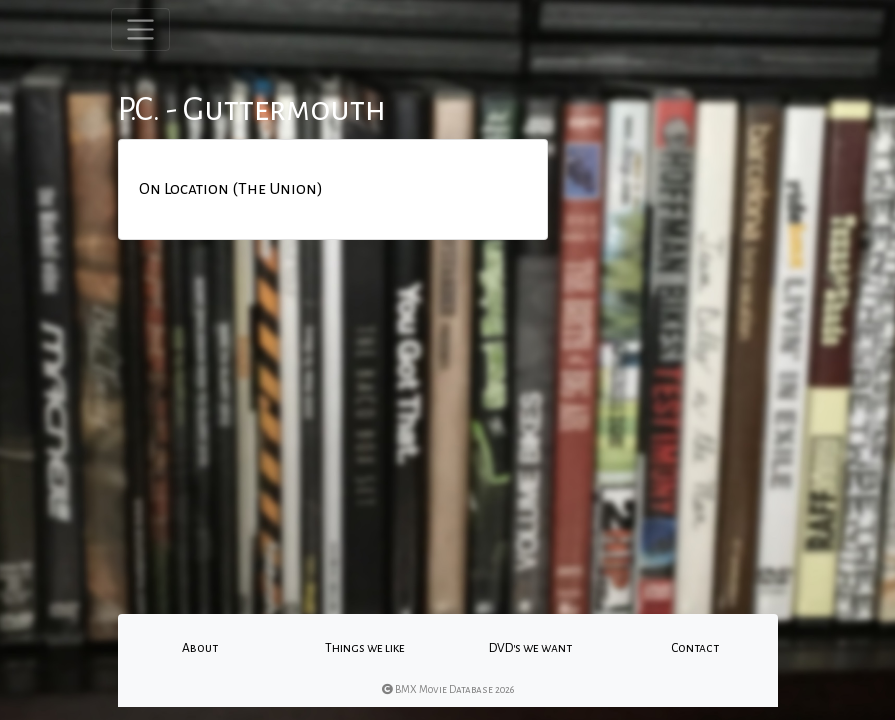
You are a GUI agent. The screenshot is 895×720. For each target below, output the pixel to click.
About (200, 648)
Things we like (365, 648)
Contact (695, 648)
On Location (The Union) (231, 189)
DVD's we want (530, 648)
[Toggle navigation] (140, 29)
